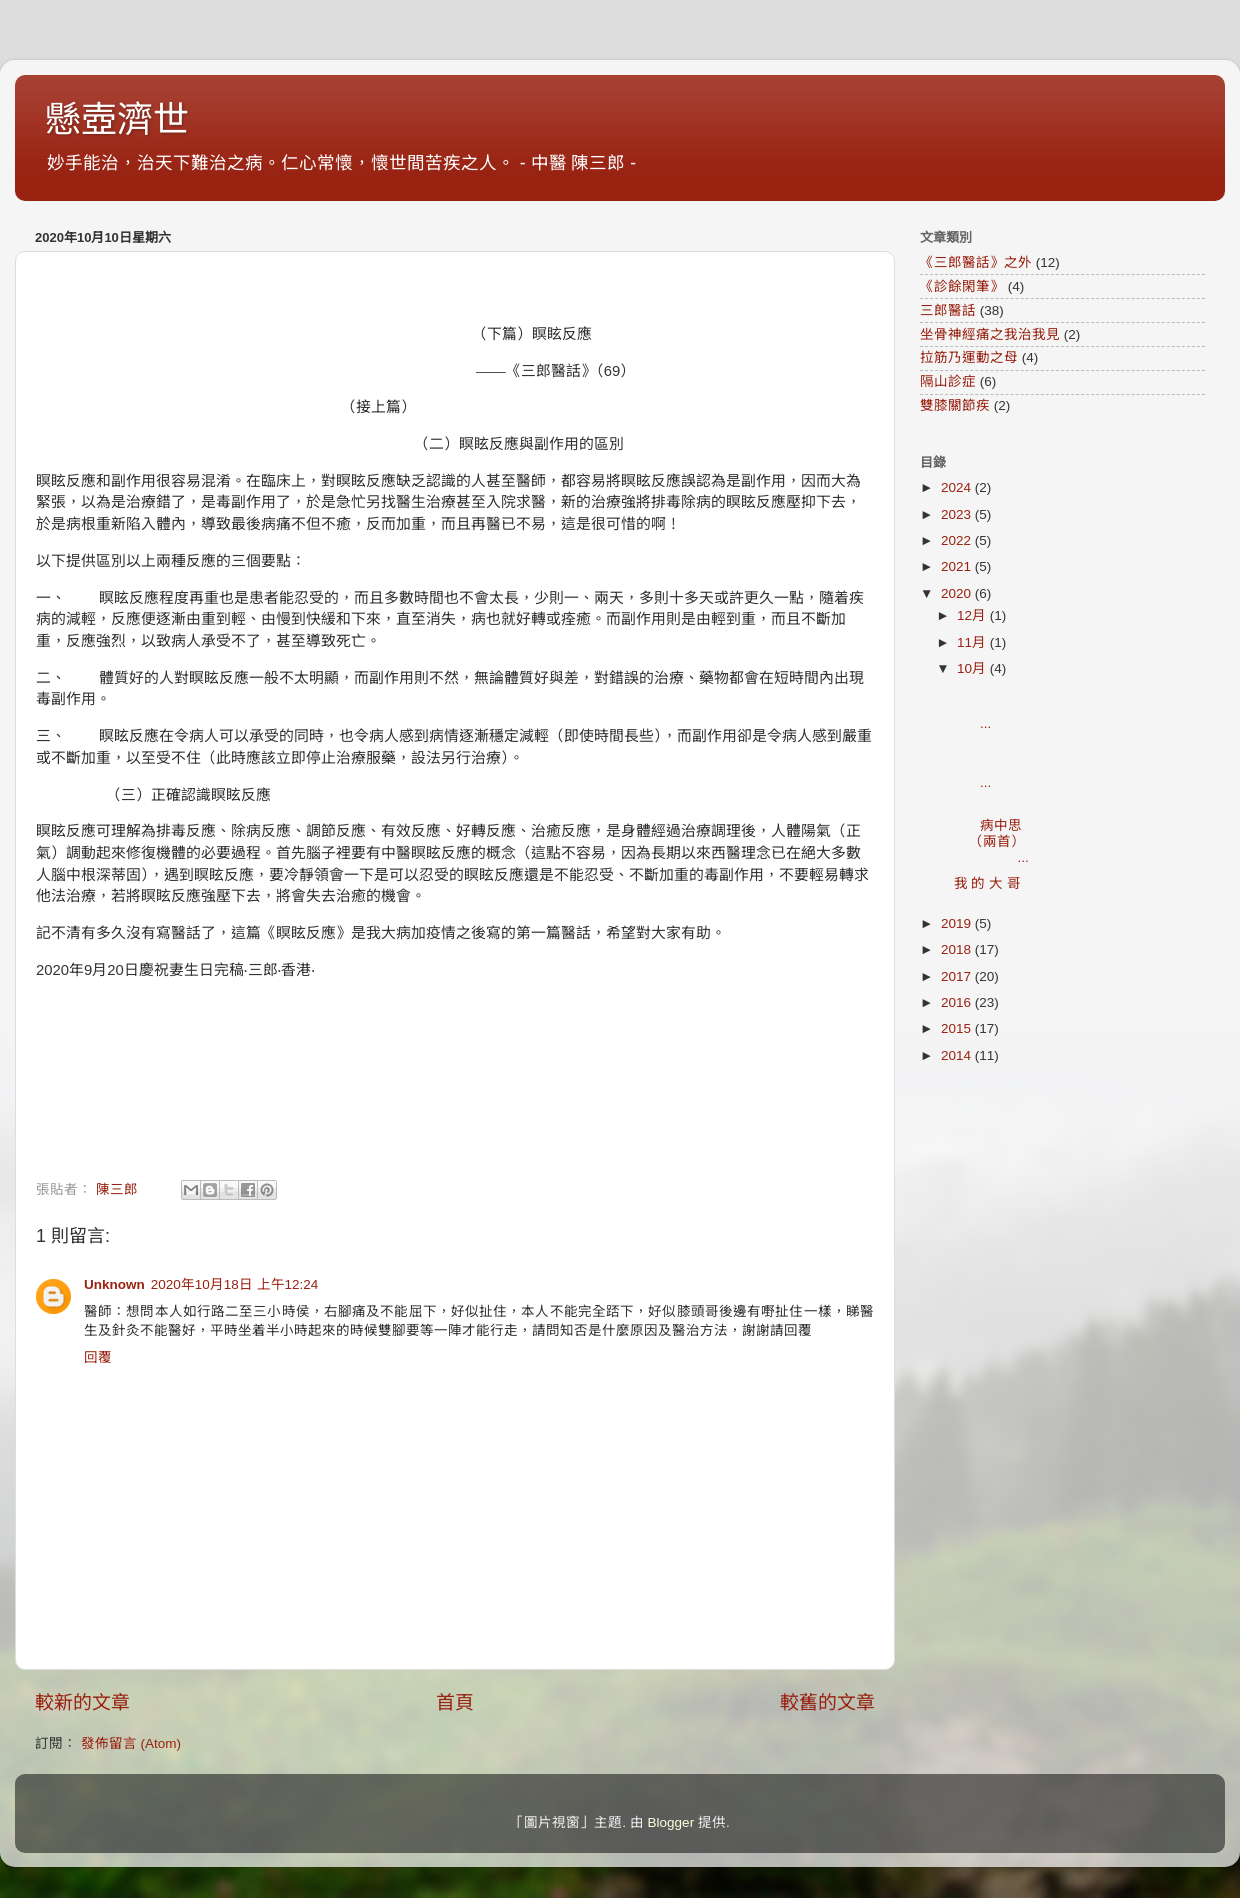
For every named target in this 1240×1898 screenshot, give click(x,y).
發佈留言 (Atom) (131, 1743)
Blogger (671, 1822)
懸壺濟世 (117, 119)
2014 (958, 1055)
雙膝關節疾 (955, 405)
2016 (958, 1002)
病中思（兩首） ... (999, 833)
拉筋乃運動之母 (969, 357)
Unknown (114, 1284)
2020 (958, 593)
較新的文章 (82, 1702)
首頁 (455, 1702)
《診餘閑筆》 (962, 286)
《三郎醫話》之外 (976, 262)
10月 (973, 668)
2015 (958, 1028)
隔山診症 (948, 381)
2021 (958, 566)
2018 (958, 949)
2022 (958, 540)
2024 (958, 487)
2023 (958, 514)
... (1001, 707)
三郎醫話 (948, 310)
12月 (973, 615)
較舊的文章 (827, 1702)
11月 (973, 642)
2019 (958, 923)
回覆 (98, 1357)
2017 (958, 976)
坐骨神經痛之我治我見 (990, 334)
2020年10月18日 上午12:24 (235, 1284)
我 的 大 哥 (987, 883)
